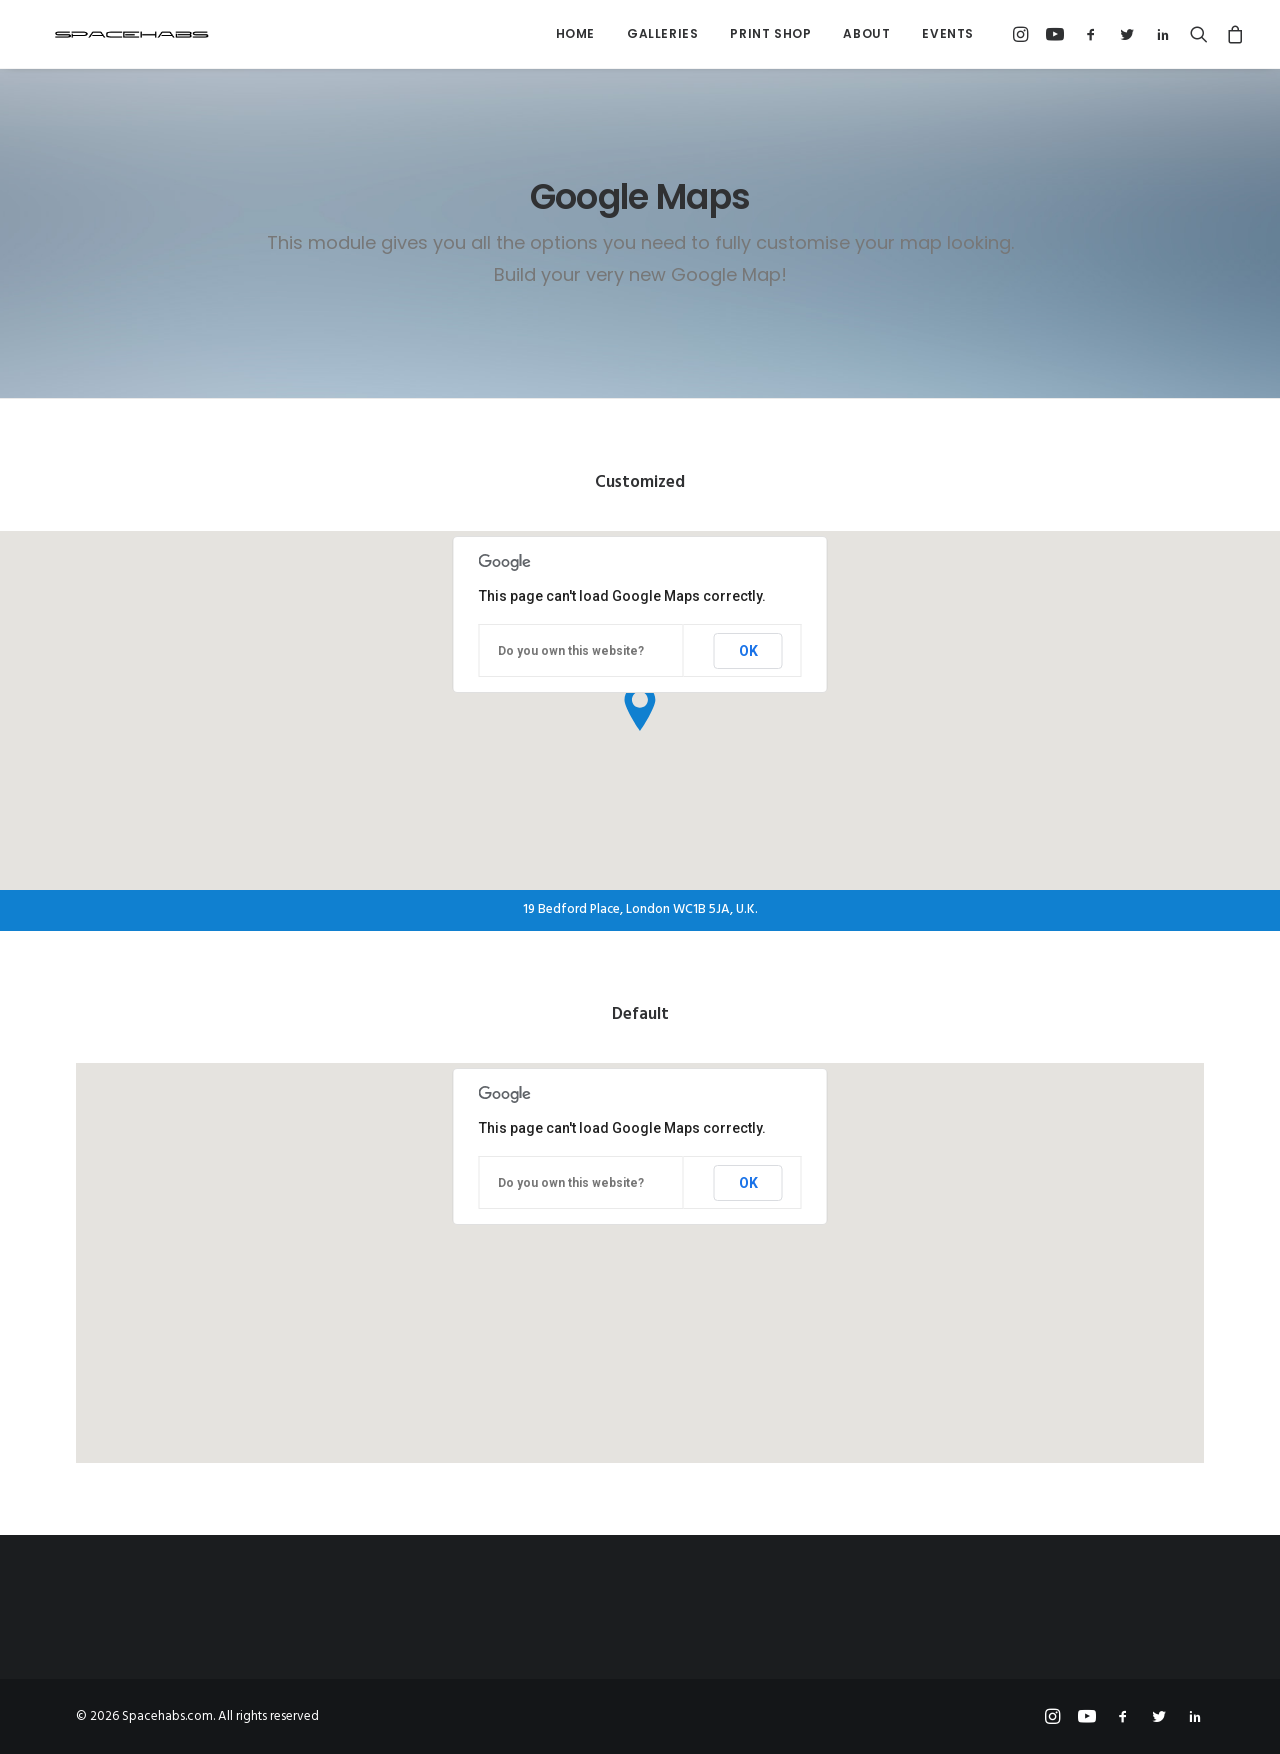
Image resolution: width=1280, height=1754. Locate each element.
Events (948, 33)
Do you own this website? (571, 651)
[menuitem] (575, 34)
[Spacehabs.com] (114, 34)
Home (575, 33)
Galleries (662, 33)
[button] (1023, 34)
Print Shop (770, 33)
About (866, 33)
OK (748, 651)
